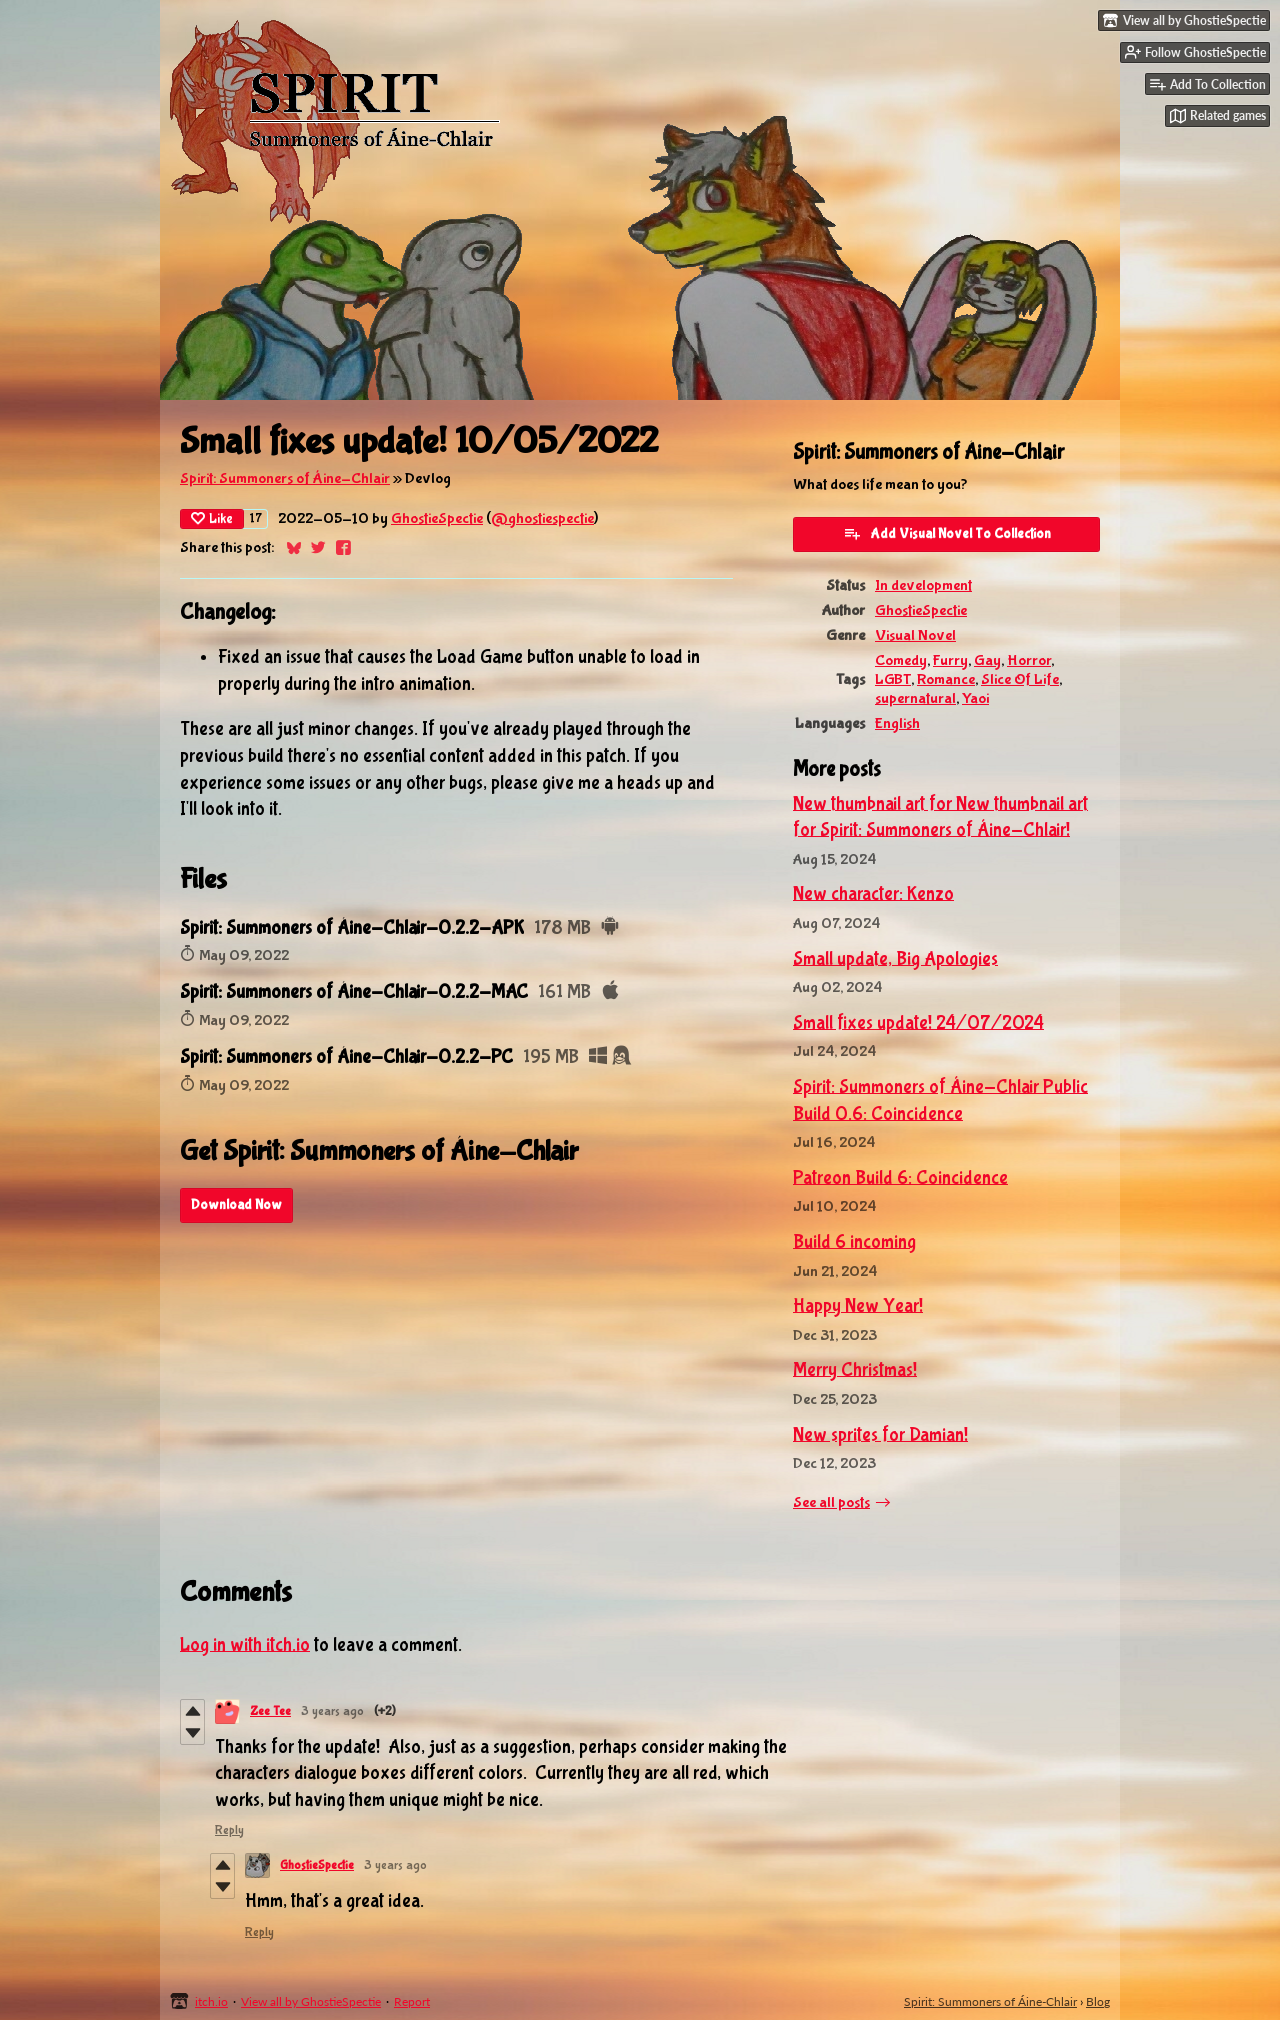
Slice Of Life (1020, 679)
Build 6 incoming (854, 1242)
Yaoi (975, 698)
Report (412, 2001)
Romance (946, 679)
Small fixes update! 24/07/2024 (918, 1023)
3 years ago (332, 1711)
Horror (1029, 660)
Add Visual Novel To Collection (947, 533)
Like (212, 519)
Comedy (901, 660)
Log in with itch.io (245, 1645)
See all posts (831, 1502)
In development (923, 585)
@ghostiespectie (542, 518)
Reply (229, 1830)
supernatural (915, 698)
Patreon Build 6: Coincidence (900, 1178)
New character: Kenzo (873, 894)
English (897, 723)
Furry (950, 660)
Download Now (236, 1205)
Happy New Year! (858, 1306)
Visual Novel (915, 635)
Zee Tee (270, 1711)
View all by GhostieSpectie (311, 2001)
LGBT (893, 679)
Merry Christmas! (855, 1370)
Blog (1098, 2001)
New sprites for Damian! (880, 1435)
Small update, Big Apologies (895, 959)
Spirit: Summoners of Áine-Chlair (285, 478)
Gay (987, 660)
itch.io (211, 2001)
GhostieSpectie (437, 518)
